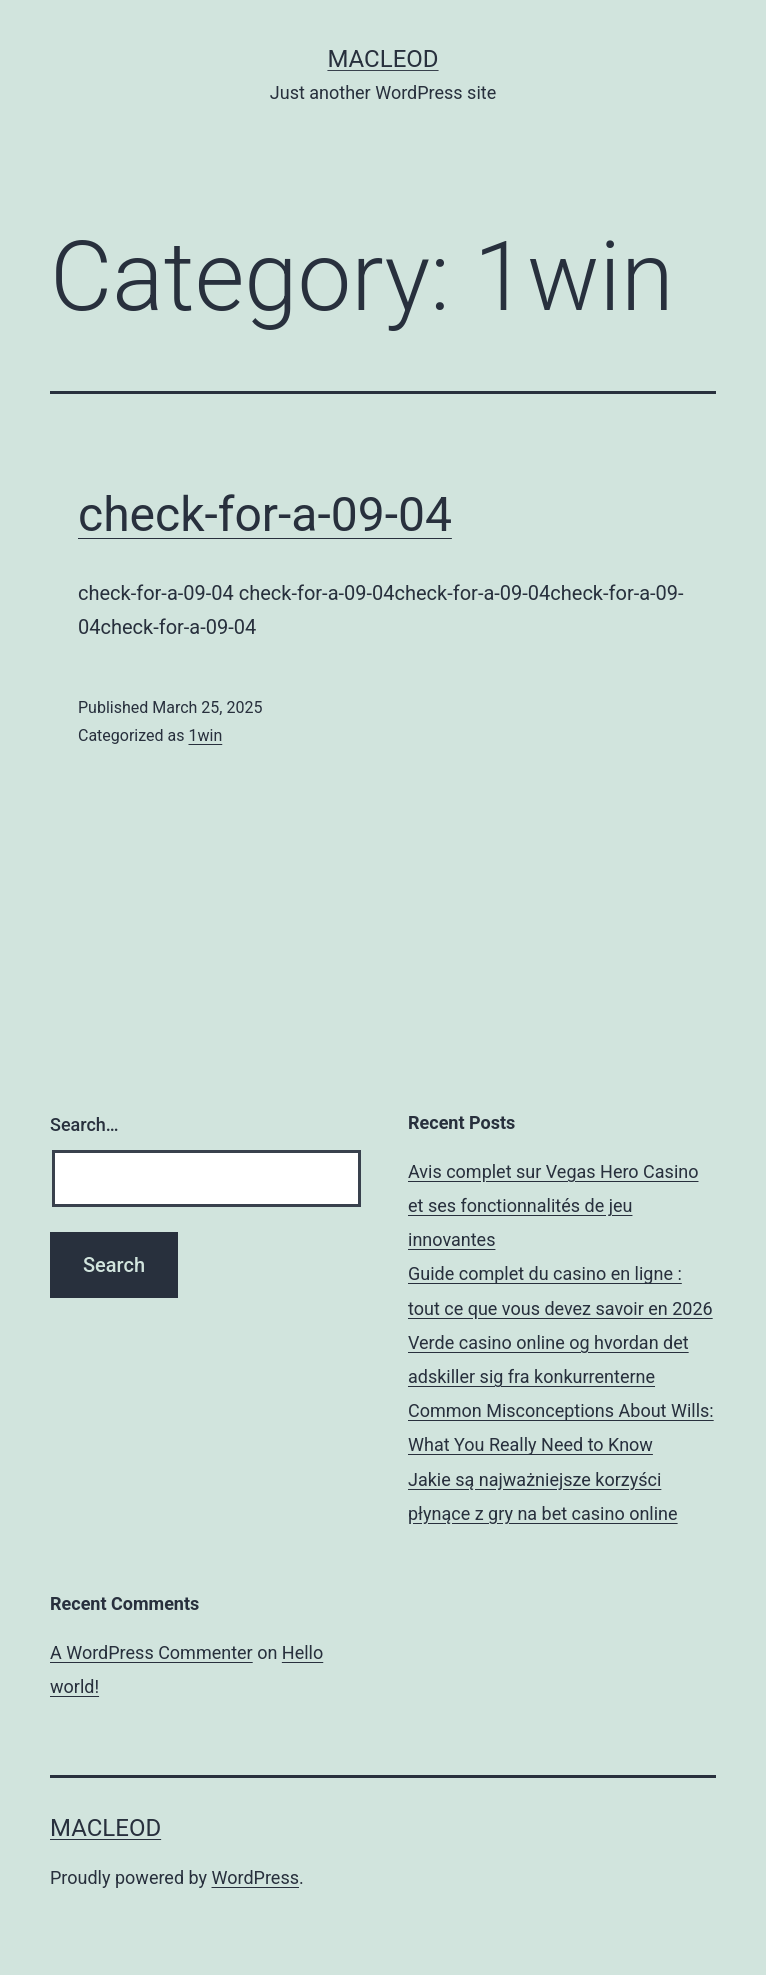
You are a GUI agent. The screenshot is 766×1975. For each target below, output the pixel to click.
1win (205, 735)
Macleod (382, 59)
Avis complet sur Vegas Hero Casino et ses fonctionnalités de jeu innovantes (553, 1205)
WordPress (255, 1877)
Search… (84, 1124)
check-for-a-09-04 (265, 514)
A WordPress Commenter (151, 1652)
